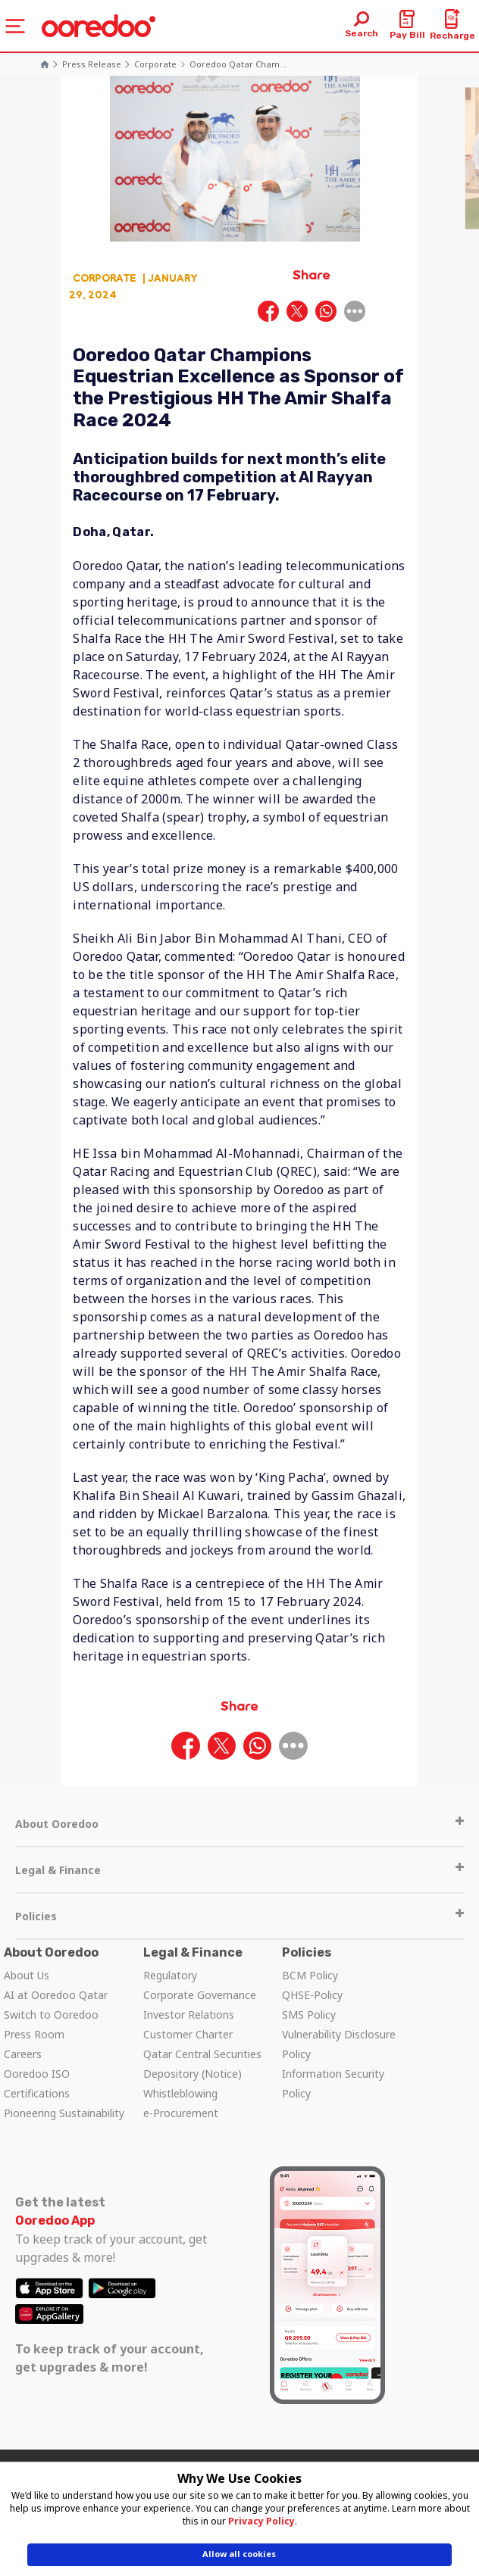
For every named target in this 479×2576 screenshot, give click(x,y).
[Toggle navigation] (15, 26)
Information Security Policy (333, 2083)
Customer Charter (188, 2034)
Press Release (91, 64)
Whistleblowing (180, 2093)
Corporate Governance (199, 1995)
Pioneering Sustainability (64, 2113)
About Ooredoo (239, 1824)
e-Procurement (180, 2113)
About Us (26, 1975)
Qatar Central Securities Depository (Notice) (202, 2064)
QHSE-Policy (312, 1995)
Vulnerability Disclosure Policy (339, 2044)
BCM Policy (310, 1975)
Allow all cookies (239, 2553)
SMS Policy (309, 2014)
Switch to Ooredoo (51, 2014)
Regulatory (170, 1975)
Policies (239, 1916)
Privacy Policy (261, 2521)
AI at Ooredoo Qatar (56, 1995)
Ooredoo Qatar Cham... (237, 64)
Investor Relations (188, 2014)
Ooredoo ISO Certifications (37, 2083)
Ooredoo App (55, 2220)
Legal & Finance (239, 1870)
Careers (23, 2054)
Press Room (34, 2034)
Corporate (155, 64)
